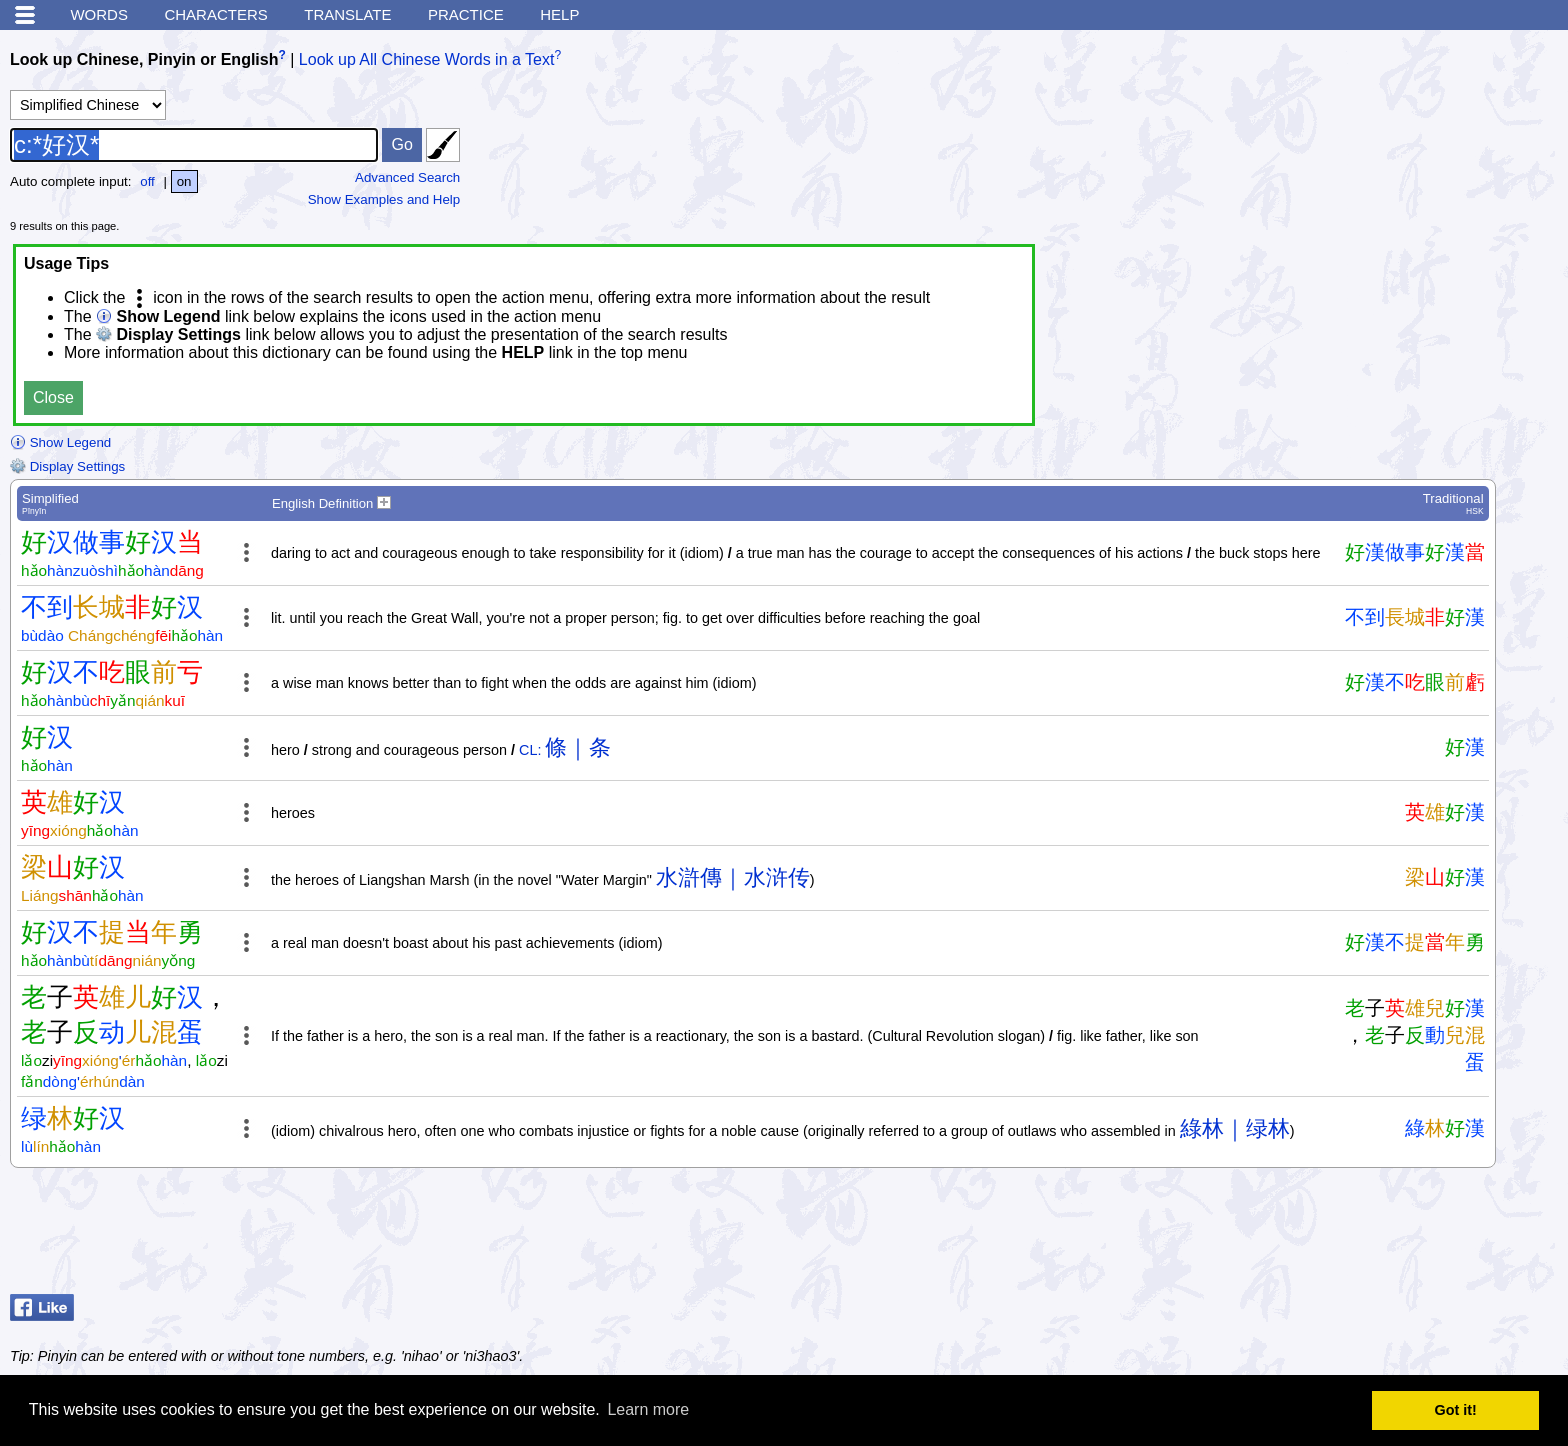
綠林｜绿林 (1235, 1128)
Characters (215, 14)
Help (559, 14)
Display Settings (67, 466)
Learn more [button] (648, 1409)
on (184, 181)
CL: (530, 750)
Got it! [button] (1456, 1410)
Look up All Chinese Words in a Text (427, 59)
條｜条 (578, 747)
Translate (347, 14)
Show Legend (60, 442)
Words (99, 14)
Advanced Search (407, 177)
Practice (466, 14)
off (147, 181)
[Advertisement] (1398, 1236)
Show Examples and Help (384, 199)
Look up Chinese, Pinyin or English (144, 59)
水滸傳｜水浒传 (733, 877)
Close (53, 397)
